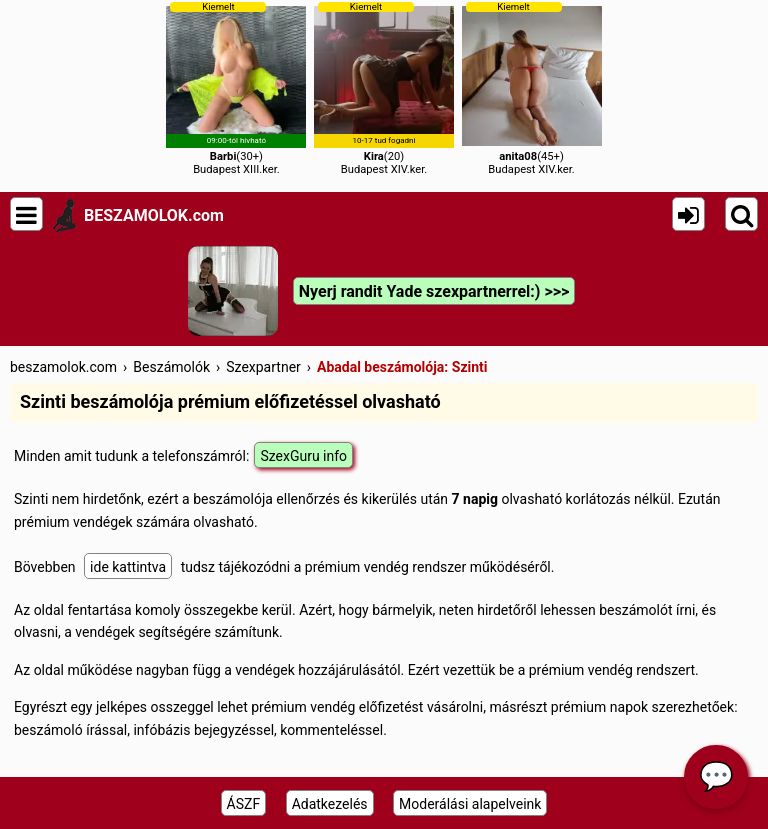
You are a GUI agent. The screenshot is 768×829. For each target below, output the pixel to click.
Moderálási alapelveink (470, 804)
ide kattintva (128, 567)
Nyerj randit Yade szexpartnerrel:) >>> (434, 291)
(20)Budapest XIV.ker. (384, 88)
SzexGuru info (303, 456)
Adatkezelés (330, 804)
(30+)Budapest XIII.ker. (236, 88)
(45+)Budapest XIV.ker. (532, 88)
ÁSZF (244, 804)
